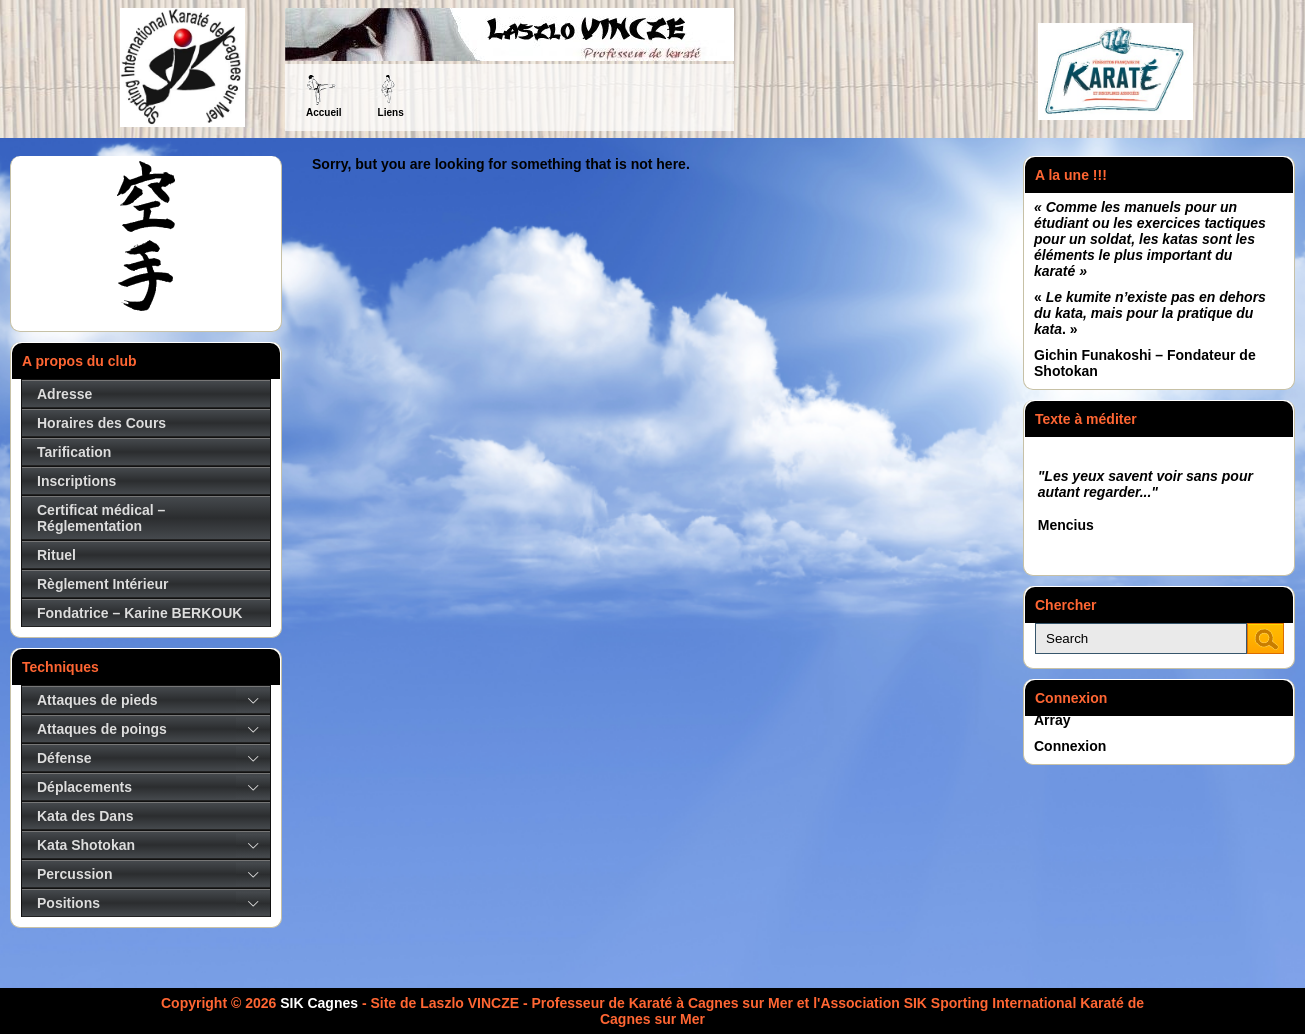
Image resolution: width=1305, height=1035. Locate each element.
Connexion (1070, 746)
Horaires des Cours (101, 423)
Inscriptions (76, 481)
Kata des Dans (85, 816)
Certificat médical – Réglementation (101, 518)
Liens (391, 112)
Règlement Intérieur (102, 584)
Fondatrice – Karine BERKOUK (139, 613)
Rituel (56, 555)
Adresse (64, 394)
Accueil (324, 112)
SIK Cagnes (319, 1003)
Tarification (74, 452)
